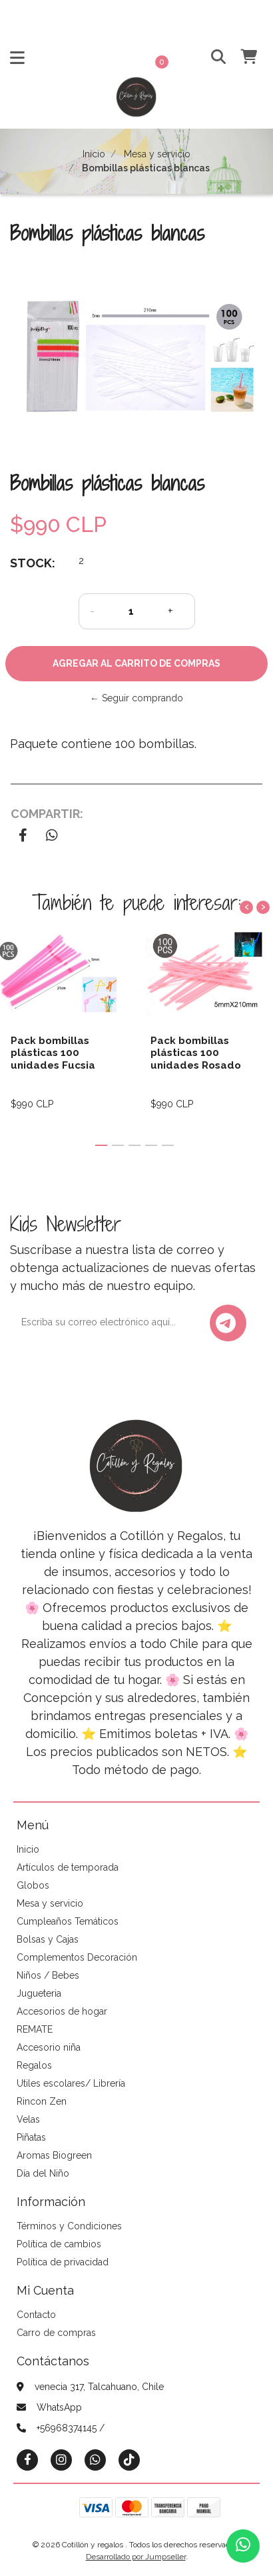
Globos (33, 1885)
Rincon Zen (42, 2101)
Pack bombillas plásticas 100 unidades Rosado (195, 1053)
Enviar (226, 1323)
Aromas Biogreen (54, 2155)
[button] (213, 57)
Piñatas (31, 2137)
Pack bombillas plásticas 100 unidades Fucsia (53, 1053)
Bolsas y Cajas (48, 1939)
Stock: (32, 563)
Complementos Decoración (77, 1957)
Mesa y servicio (157, 154)
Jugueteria (39, 1993)
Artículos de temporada (68, 1867)
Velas (28, 2119)
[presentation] (246, 907)
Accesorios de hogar (62, 2011)
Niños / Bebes (48, 1975)
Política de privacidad (63, 2262)
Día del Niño (43, 2173)
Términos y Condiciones (69, 2226)
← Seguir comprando (136, 698)
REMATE (35, 2029)
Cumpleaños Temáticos (68, 1921)
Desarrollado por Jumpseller (136, 2556)
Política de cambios (59, 2244)
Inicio (94, 154)
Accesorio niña (49, 2047)
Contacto (36, 2314)
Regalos (34, 2065)
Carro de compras (56, 2332)
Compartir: (47, 814)
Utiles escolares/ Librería (71, 2083)
